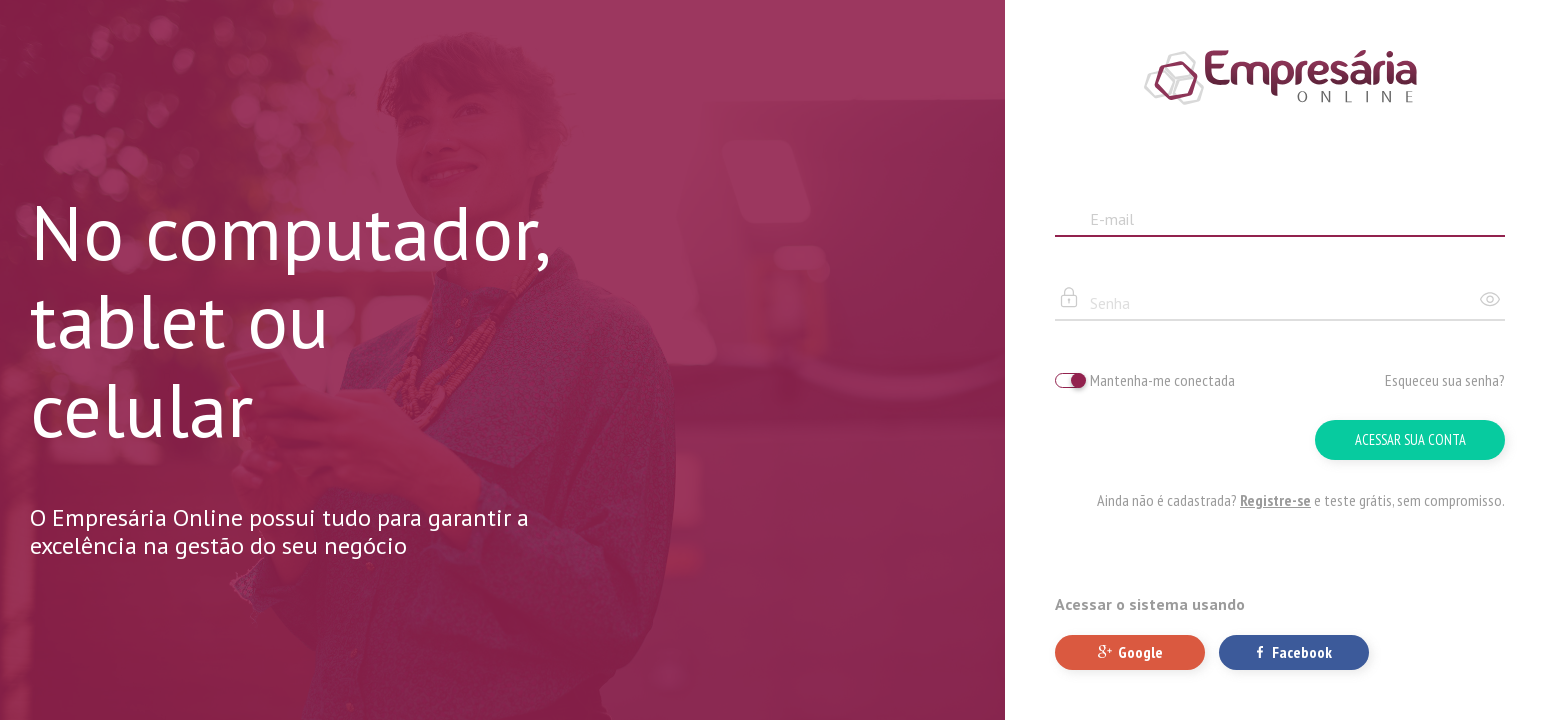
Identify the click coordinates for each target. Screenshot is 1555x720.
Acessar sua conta (1410, 439)
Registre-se (1275, 500)
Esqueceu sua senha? (1445, 380)
